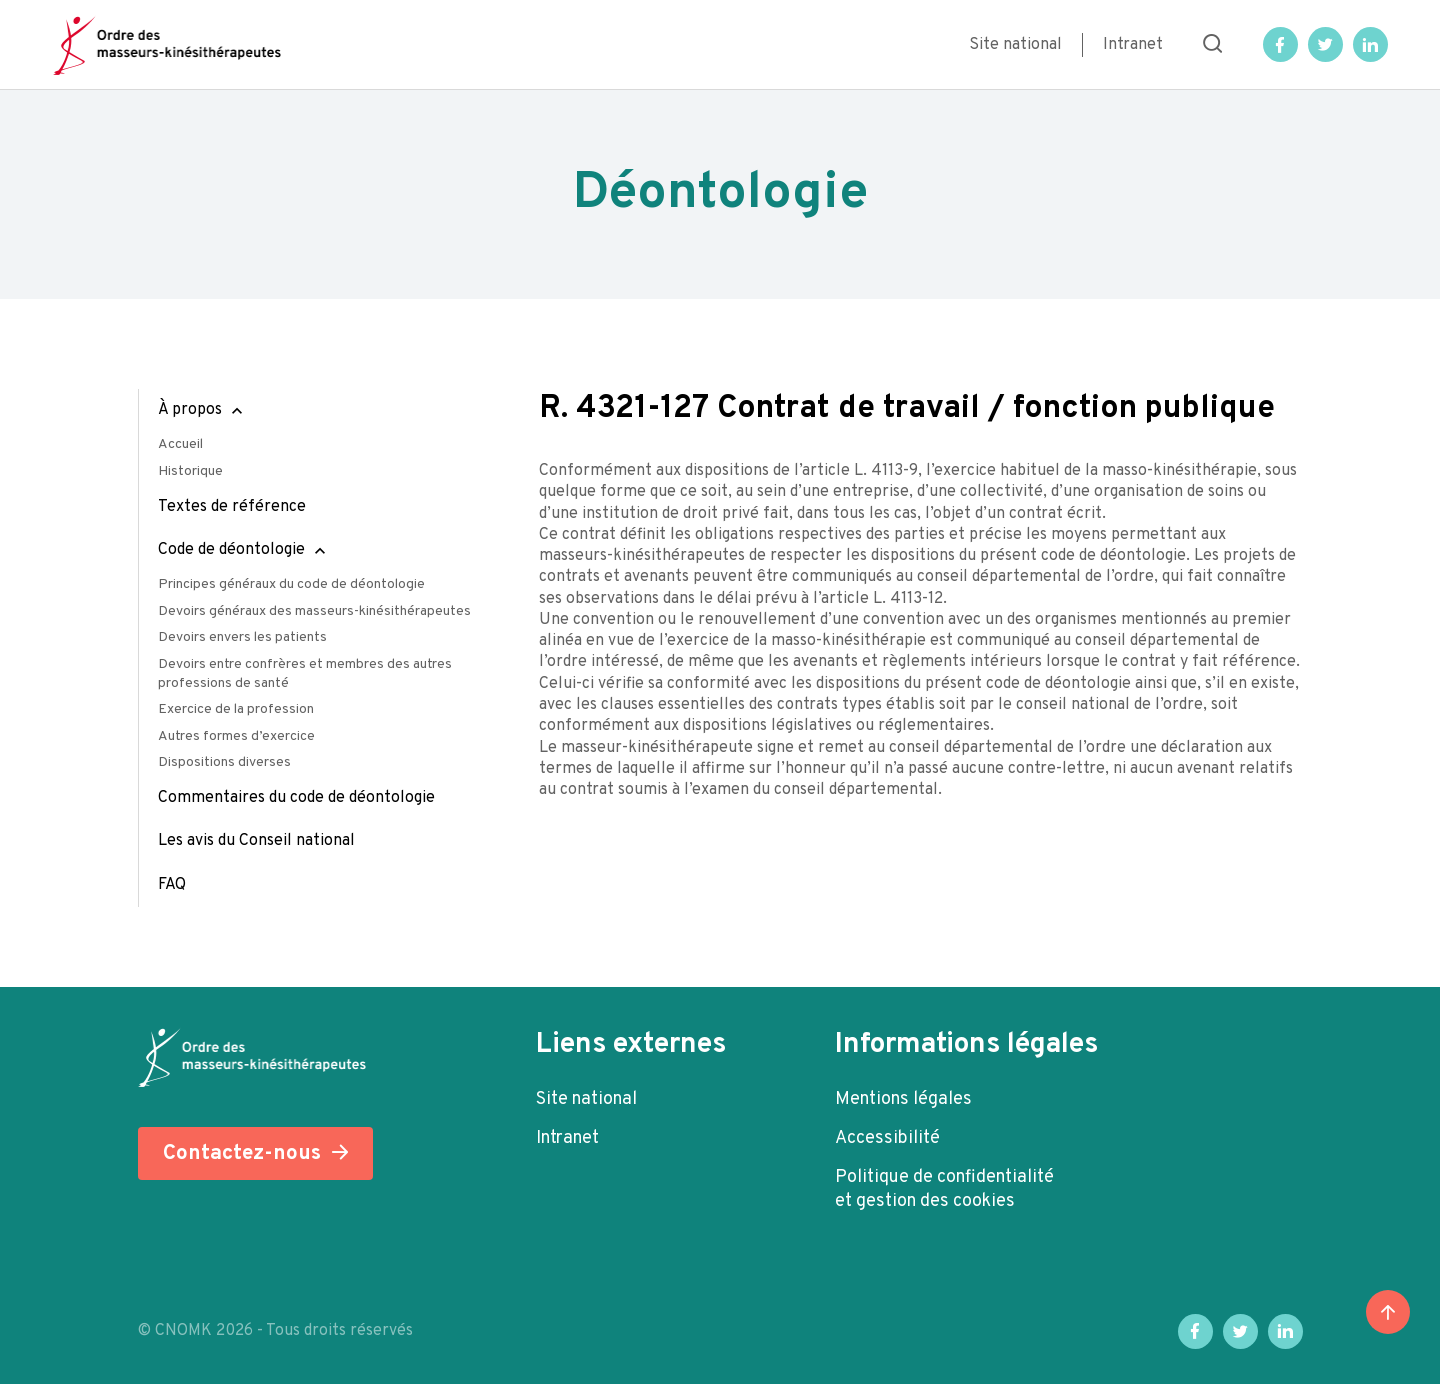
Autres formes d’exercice (236, 736)
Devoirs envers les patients (242, 637)
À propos (190, 410)
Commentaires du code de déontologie (296, 798)
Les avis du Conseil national (256, 841)
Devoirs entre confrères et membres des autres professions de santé (305, 674)
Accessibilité (887, 1138)
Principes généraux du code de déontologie (291, 584)
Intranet (1133, 45)
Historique (190, 471)
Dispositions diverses (224, 762)
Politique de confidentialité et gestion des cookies (944, 1189)
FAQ (172, 885)
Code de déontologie (231, 550)
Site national (1015, 45)
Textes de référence (232, 507)
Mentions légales (903, 1099)
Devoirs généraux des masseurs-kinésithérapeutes (314, 611)
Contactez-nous (242, 1153)
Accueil (180, 444)
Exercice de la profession (236, 709)
